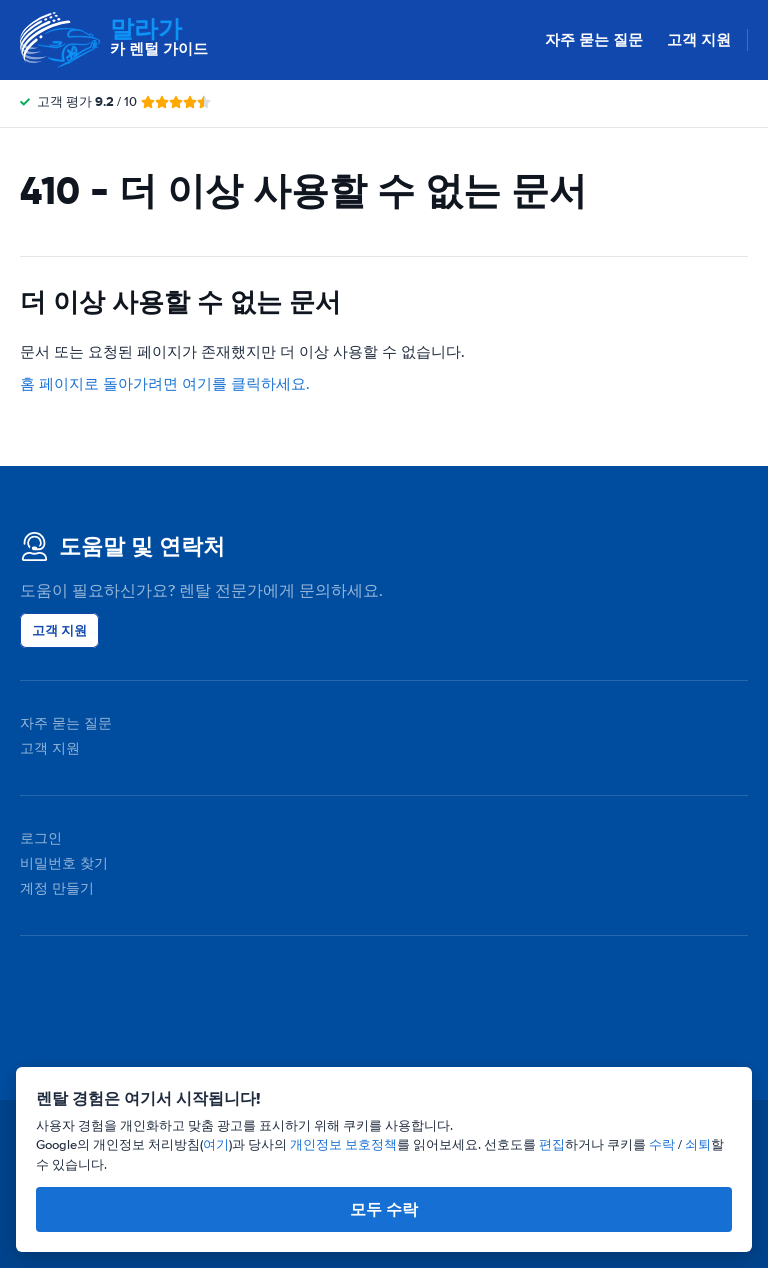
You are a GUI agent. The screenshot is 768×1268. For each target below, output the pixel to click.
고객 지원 (699, 40)
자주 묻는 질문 (594, 40)
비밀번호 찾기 (64, 863)
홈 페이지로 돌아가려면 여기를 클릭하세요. (165, 384)
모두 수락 (384, 1209)
